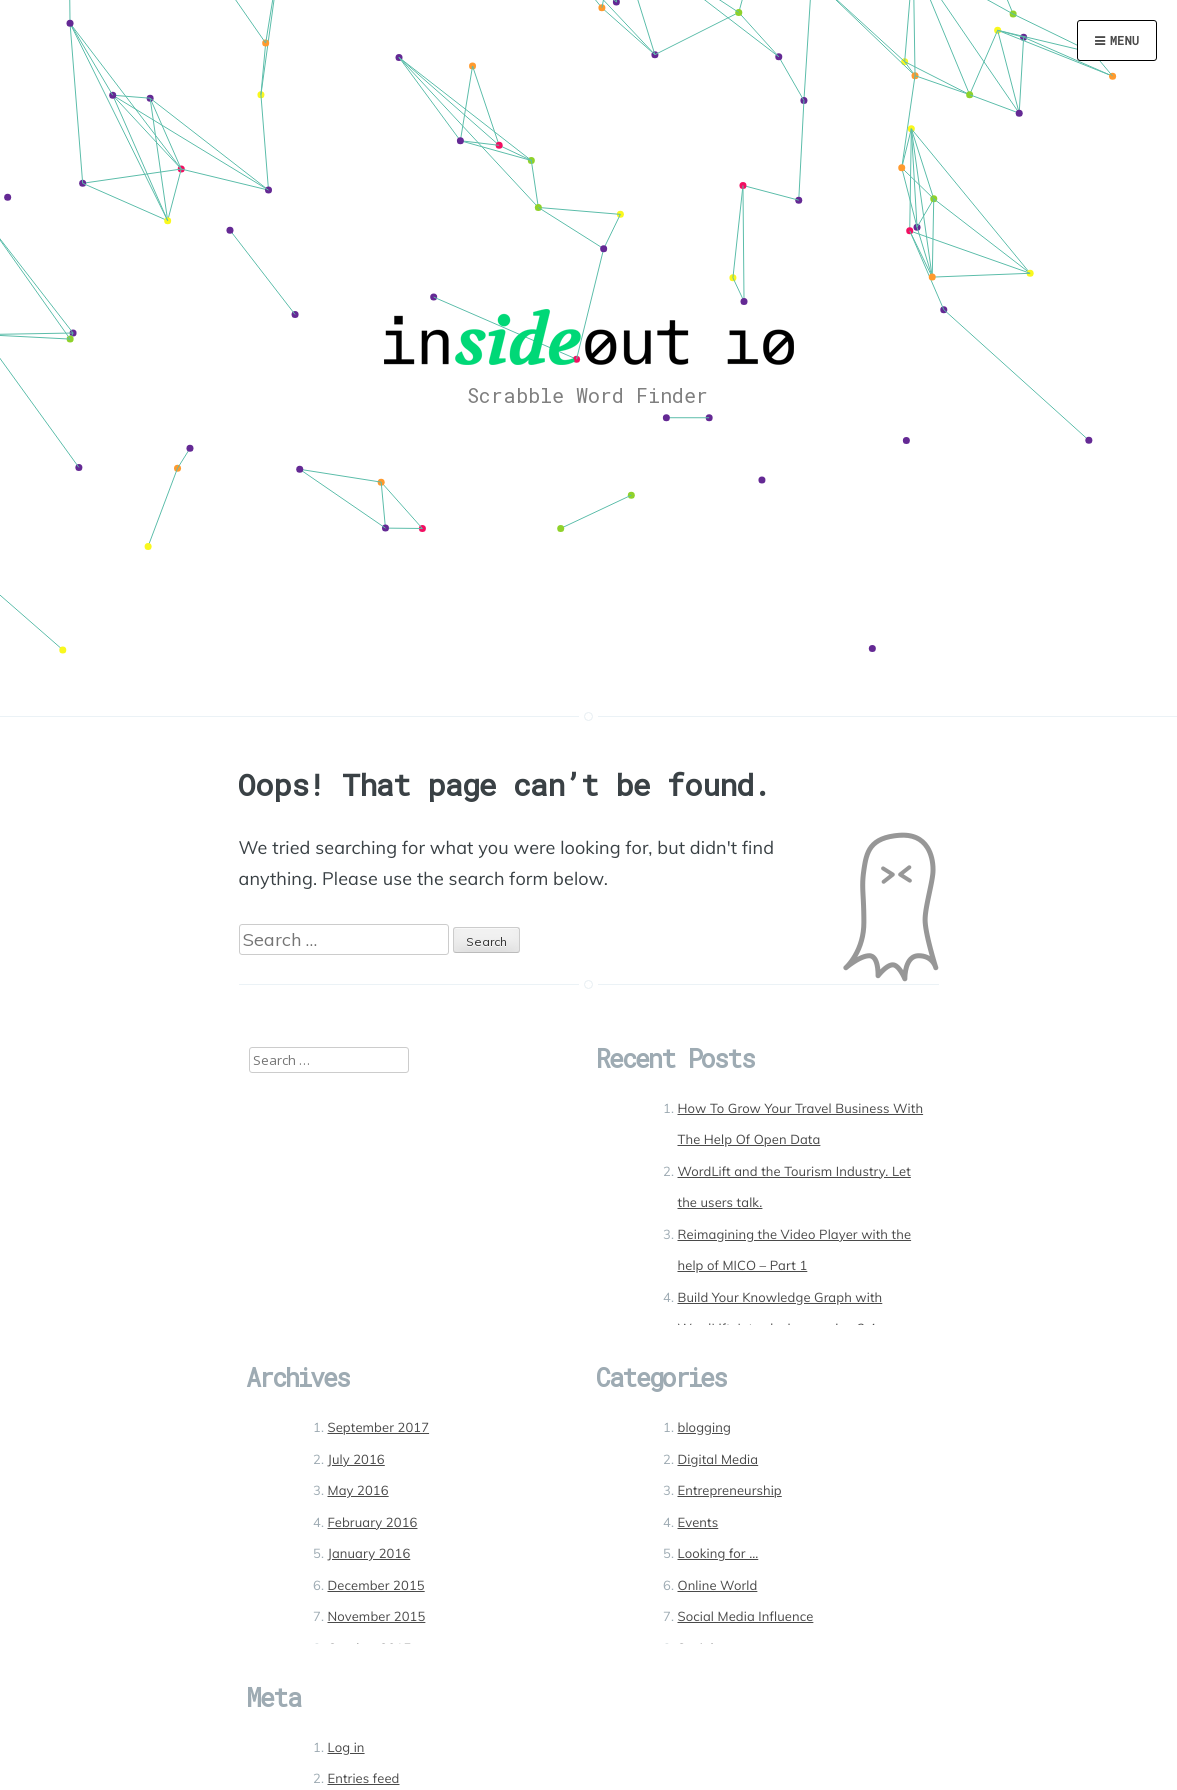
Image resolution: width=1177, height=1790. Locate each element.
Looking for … (718, 1554)
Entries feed (364, 1779)
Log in (346, 1748)
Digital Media (718, 1460)
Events (698, 1523)
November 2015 (377, 1617)
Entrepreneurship (730, 1491)
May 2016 (358, 1491)
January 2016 (369, 1554)
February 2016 (373, 1523)
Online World (718, 1586)
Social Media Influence (746, 1617)
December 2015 (376, 1586)
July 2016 (356, 1460)
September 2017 (379, 1428)
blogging (704, 1428)
